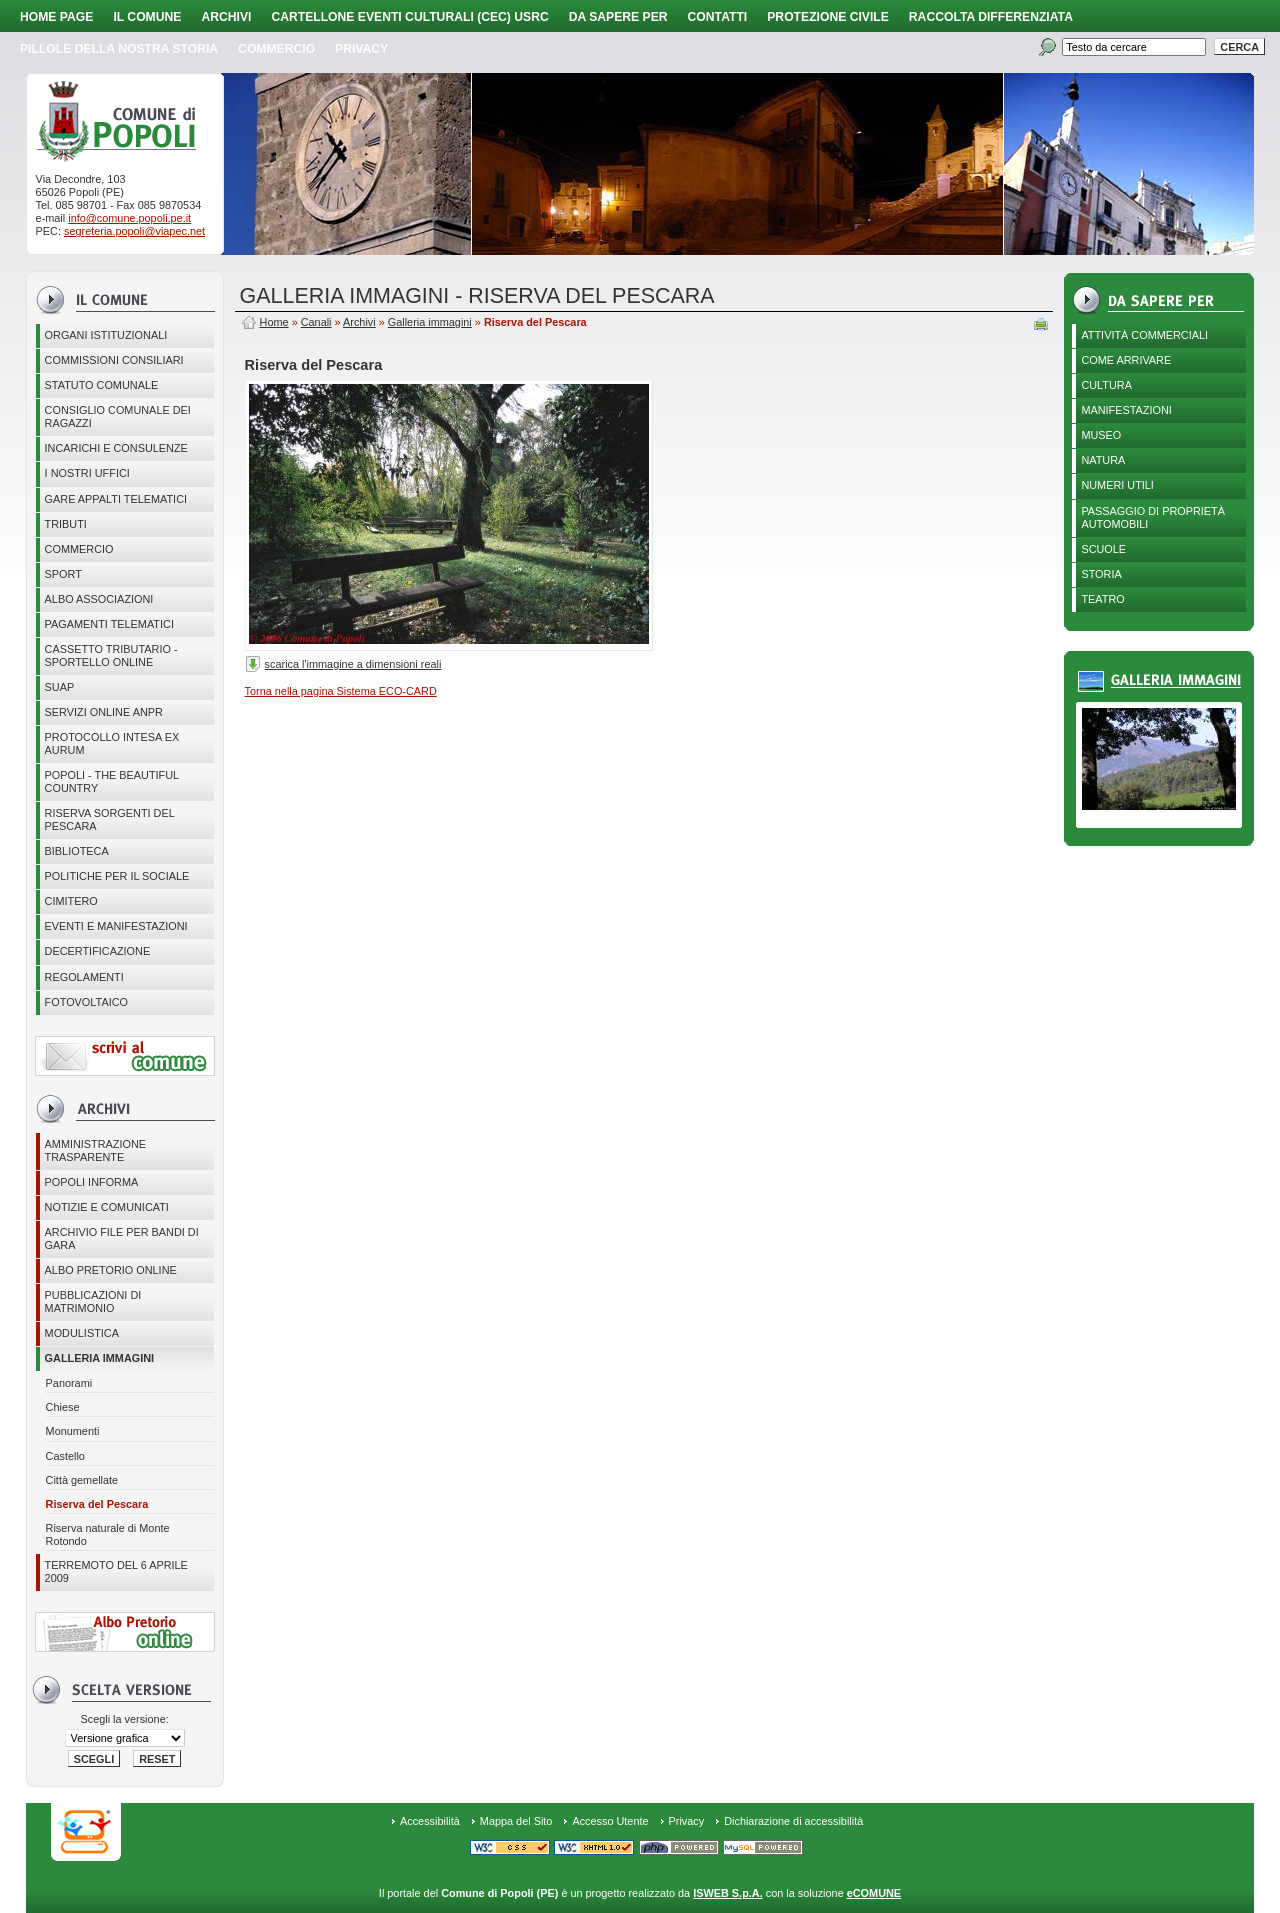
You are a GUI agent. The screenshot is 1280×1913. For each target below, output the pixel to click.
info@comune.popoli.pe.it (129, 218)
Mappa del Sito (516, 1821)
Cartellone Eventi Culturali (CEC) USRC (409, 17)
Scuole (1103, 549)
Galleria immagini (100, 1358)
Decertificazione (98, 951)
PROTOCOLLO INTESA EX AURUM (112, 743)
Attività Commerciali (1144, 335)
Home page (56, 17)
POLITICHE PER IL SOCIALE (117, 876)
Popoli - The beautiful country (112, 781)
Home (274, 322)
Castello (65, 1456)
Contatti (718, 17)
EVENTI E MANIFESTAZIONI (116, 926)
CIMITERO (71, 901)
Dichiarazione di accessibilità (793, 1821)
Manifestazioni (1126, 410)
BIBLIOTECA (77, 851)
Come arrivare (1126, 360)
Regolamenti (84, 977)
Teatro (1102, 599)
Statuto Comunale (102, 385)
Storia (1101, 574)
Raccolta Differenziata (991, 17)
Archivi (226, 17)
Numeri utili (1117, 485)
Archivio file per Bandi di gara (122, 1238)
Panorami (69, 1383)
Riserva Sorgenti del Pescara (110, 819)
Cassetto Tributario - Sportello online (111, 655)
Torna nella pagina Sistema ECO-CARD (341, 691)
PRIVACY (361, 49)
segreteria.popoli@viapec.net (134, 231)
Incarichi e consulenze (116, 448)
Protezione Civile (828, 17)
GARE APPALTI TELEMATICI (116, 499)
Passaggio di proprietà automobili (1153, 517)
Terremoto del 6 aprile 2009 (116, 1571)
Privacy (687, 1821)
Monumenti (73, 1431)
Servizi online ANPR (104, 712)
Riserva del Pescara (97, 1504)
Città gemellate (82, 1480)
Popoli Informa (92, 1182)
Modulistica (82, 1333)
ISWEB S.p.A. (727, 1893)
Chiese (63, 1407)
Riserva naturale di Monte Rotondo (108, 1534)
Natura (1103, 460)
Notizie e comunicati (107, 1207)
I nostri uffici (87, 473)
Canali (316, 322)
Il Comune (147, 17)
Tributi (66, 524)
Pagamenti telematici (109, 624)
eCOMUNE (874, 1893)
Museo (1101, 435)
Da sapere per (618, 17)
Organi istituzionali (106, 335)
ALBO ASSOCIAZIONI (99, 599)
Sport (63, 574)
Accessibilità (430, 1821)
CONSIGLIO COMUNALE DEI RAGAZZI (118, 416)
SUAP (60, 687)
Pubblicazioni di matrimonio (93, 1301)
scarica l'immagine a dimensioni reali (353, 664)
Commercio (276, 49)
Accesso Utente (610, 1821)
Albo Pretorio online (111, 1270)
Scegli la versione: (124, 1719)
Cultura (1106, 385)
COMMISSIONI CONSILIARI (114, 360)
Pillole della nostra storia (119, 49)
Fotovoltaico (86, 1002)
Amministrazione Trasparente (96, 1150)
